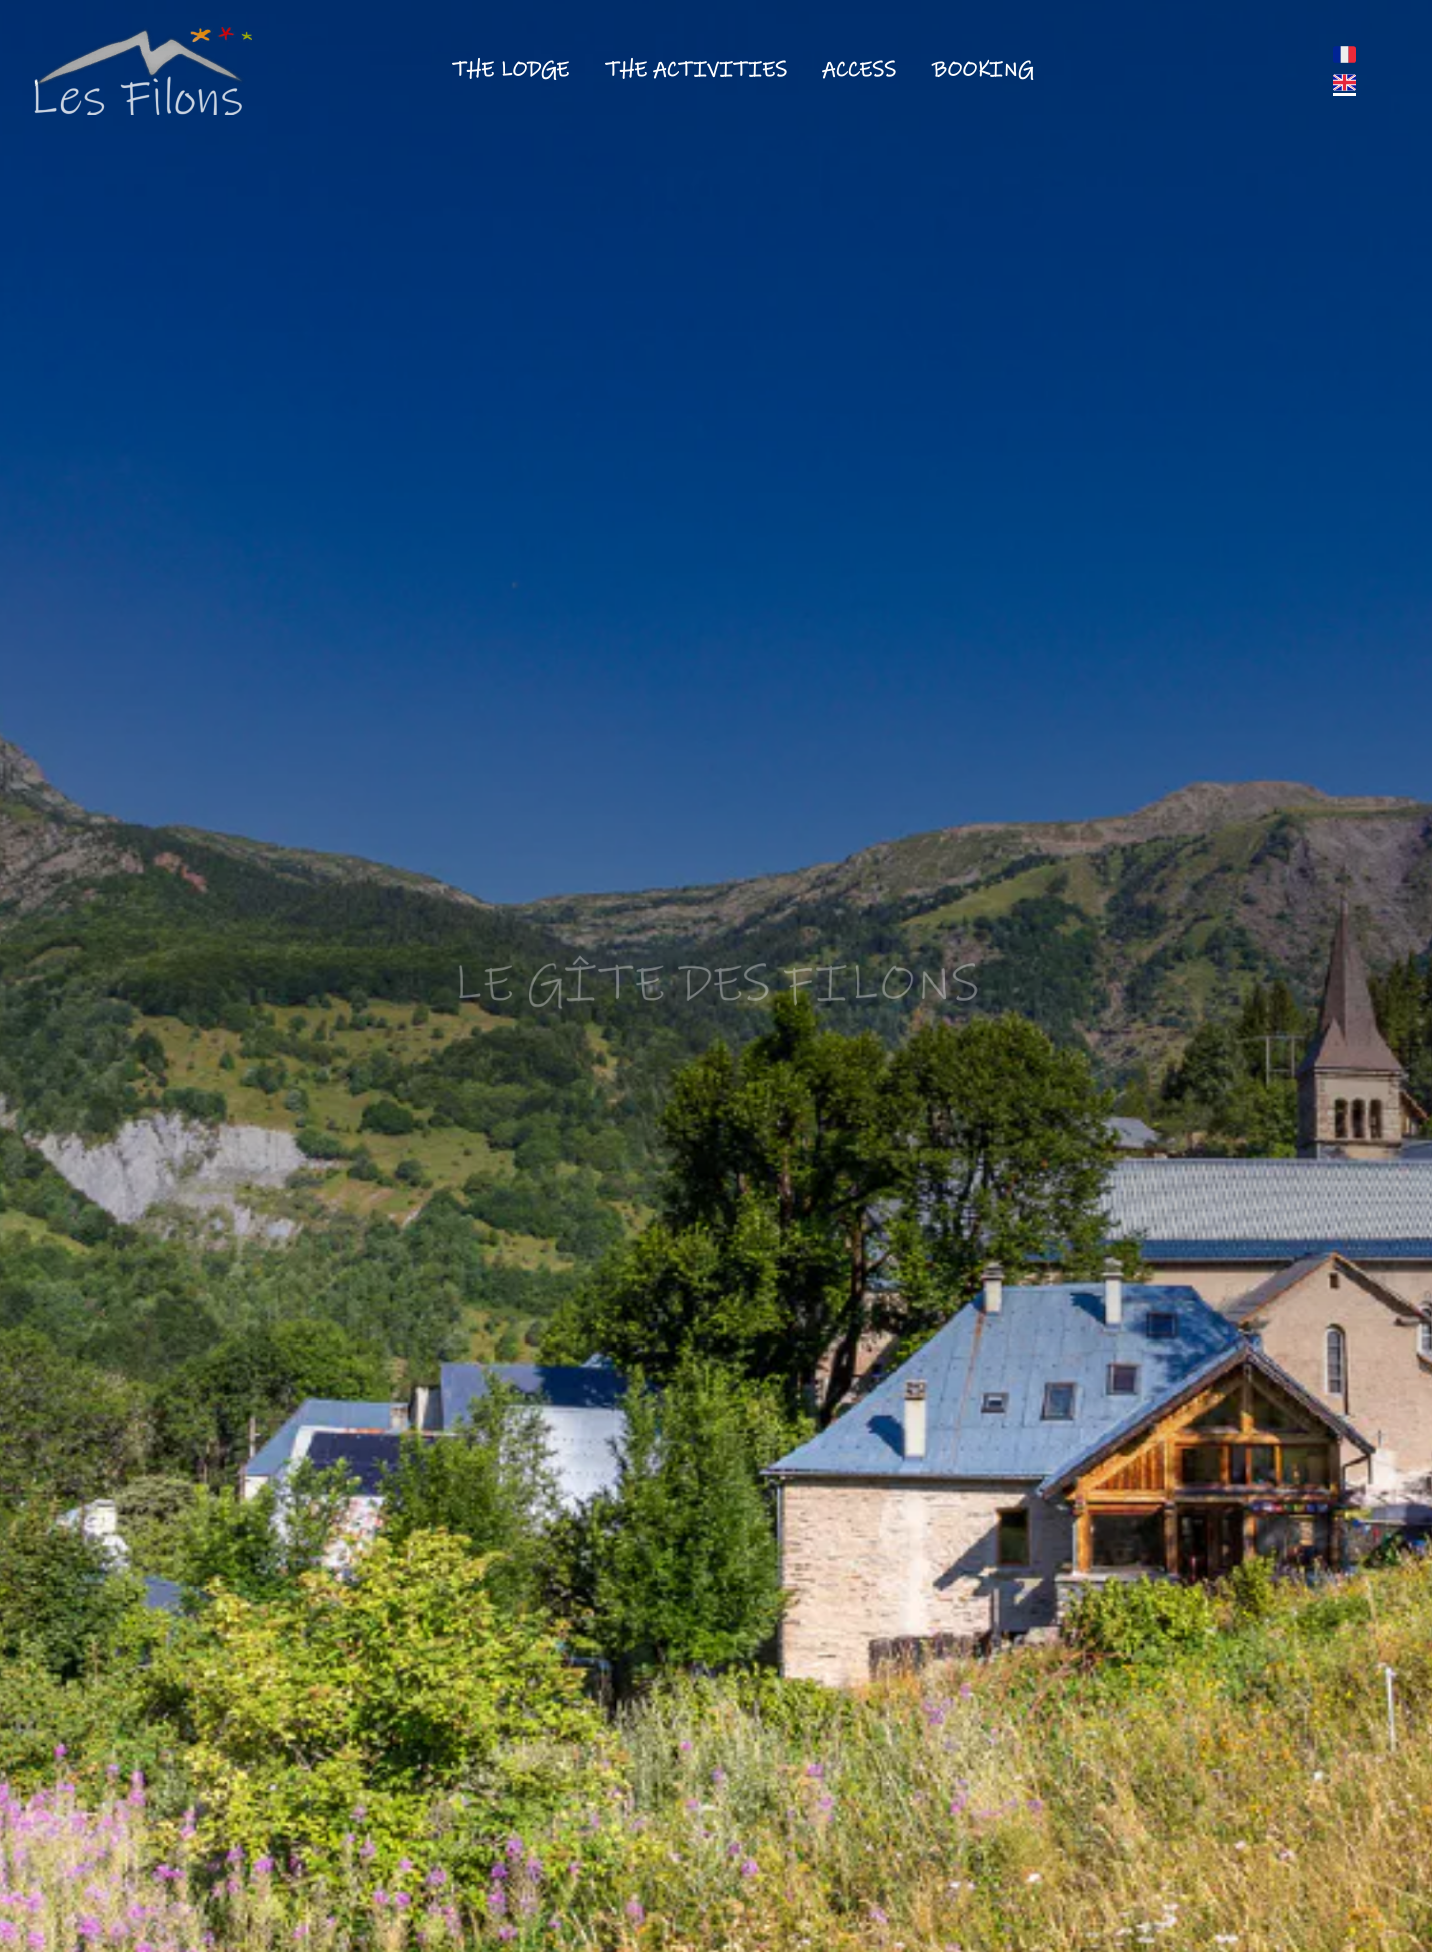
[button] (686, 71)
